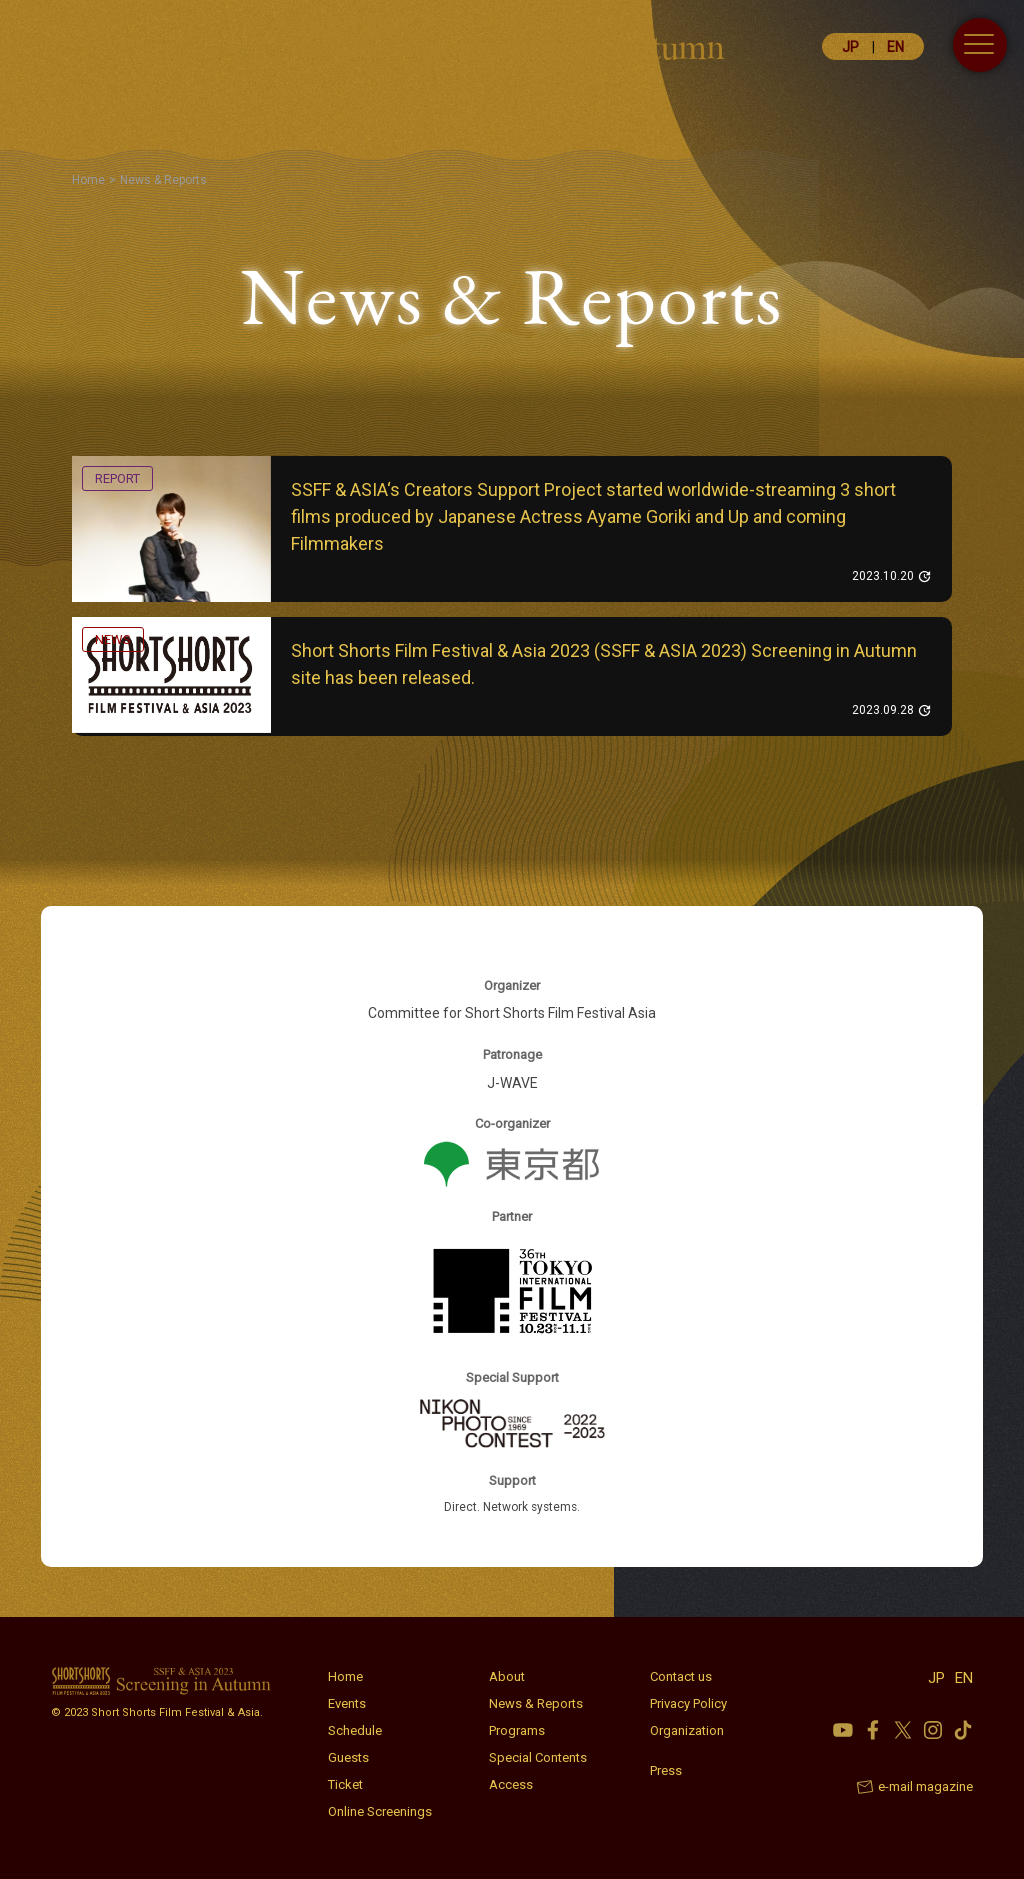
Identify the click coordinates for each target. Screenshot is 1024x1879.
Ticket (345, 1784)
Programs (517, 1730)
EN (895, 47)
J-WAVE (512, 1083)
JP (850, 47)
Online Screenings (380, 1811)
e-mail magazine (925, 1786)
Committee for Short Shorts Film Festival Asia (512, 1013)
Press (666, 1770)
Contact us (681, 1676)
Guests (348, 1757)
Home (345, 1676)
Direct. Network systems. (512, 1507)
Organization (687, 1730)
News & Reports (536, 1703)
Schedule (355, 1730)
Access (511, 1784)
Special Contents (538, 1757)
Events (347, 1703)
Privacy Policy (688, 1703)
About (507, 1676)
